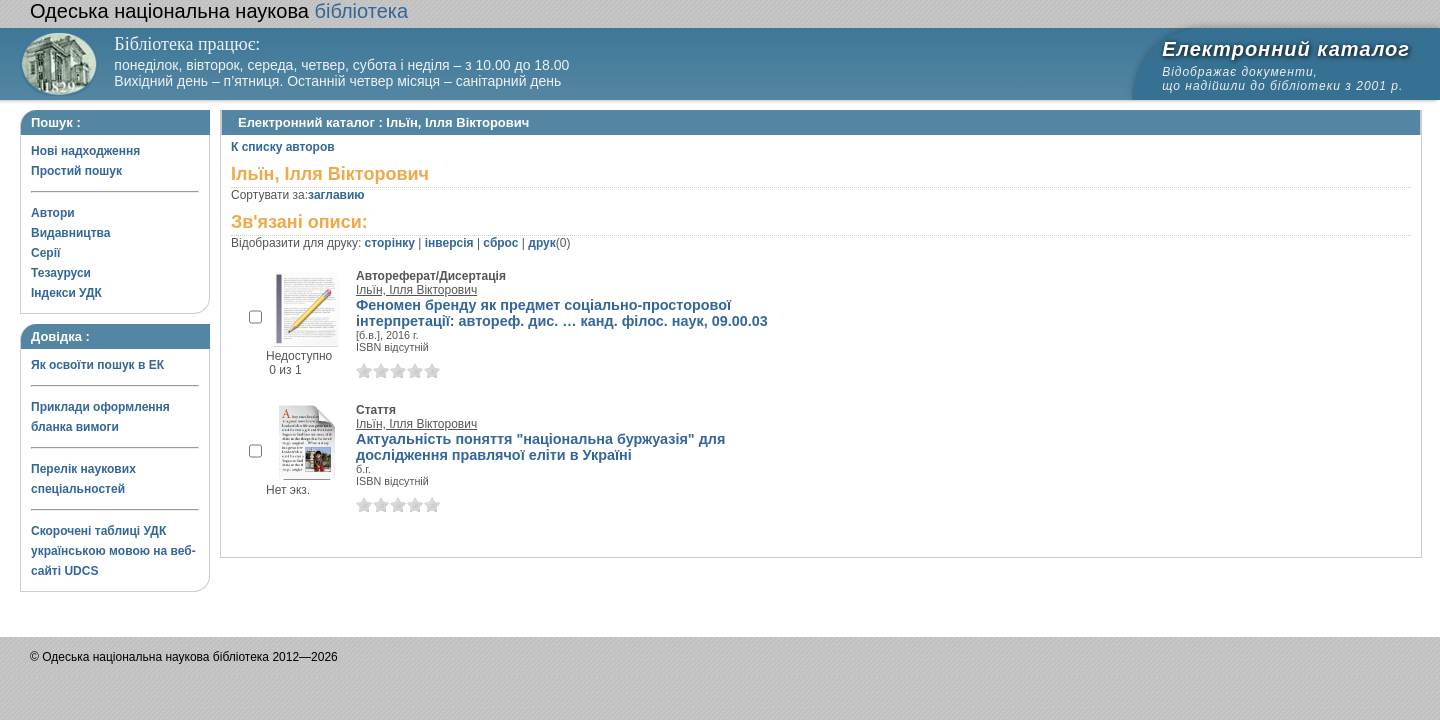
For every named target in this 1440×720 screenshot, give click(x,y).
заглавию (336, 195)
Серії (45, 253)
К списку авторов (283, 147)
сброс (500, 243)
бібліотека (219, 11)
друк (541, 243)
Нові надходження (85, 151)
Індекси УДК (66, 293)
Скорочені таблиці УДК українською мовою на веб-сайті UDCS (113, 551)
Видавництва (70, 233)
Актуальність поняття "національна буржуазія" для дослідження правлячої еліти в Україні (540, 447)
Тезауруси (61, 273)
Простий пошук (76, 171)
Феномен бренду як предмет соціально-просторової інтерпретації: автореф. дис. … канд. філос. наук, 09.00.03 (562, 313)
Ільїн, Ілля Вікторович (416, 290)
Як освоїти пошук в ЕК (97, 365)
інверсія (449, 243)
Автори (53, 213)
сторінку (390, 243)
